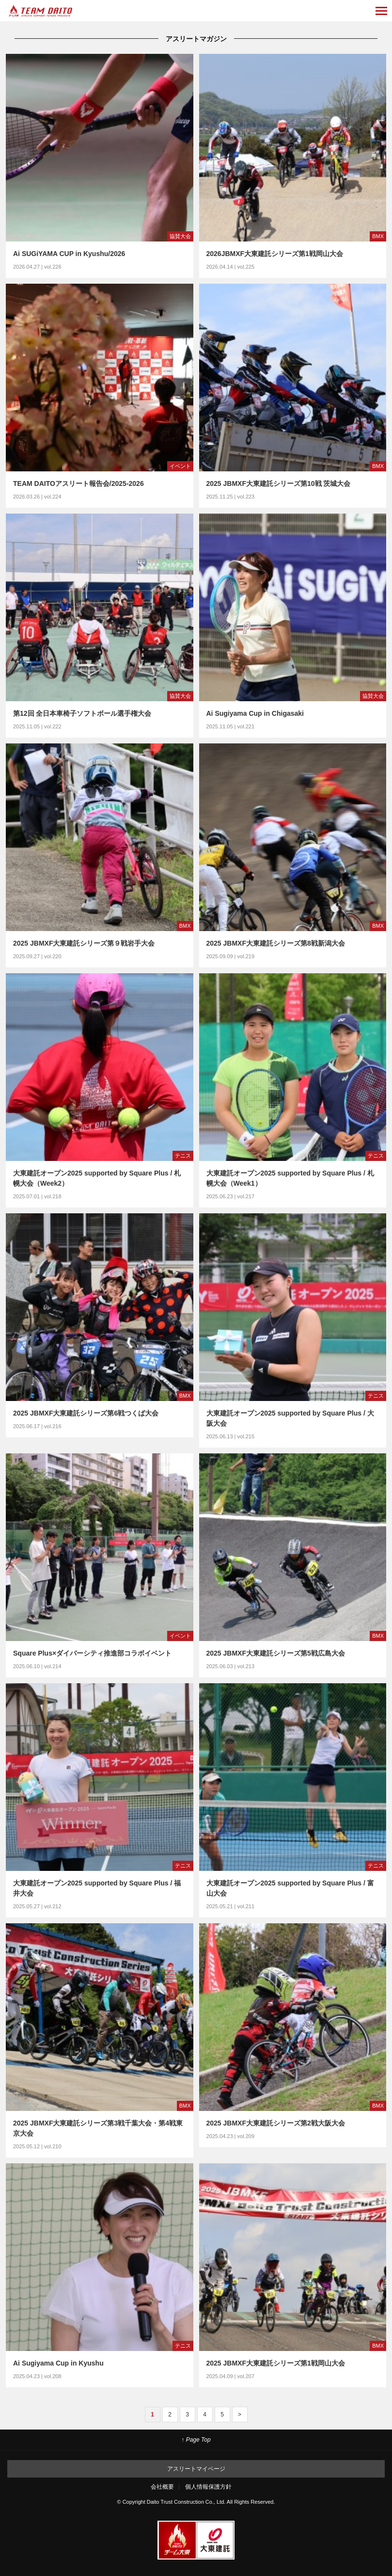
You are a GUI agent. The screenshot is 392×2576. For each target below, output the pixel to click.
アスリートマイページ (196, 2468)
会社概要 (162, 2486)
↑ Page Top (195, 2439)
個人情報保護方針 (208, 2486)
